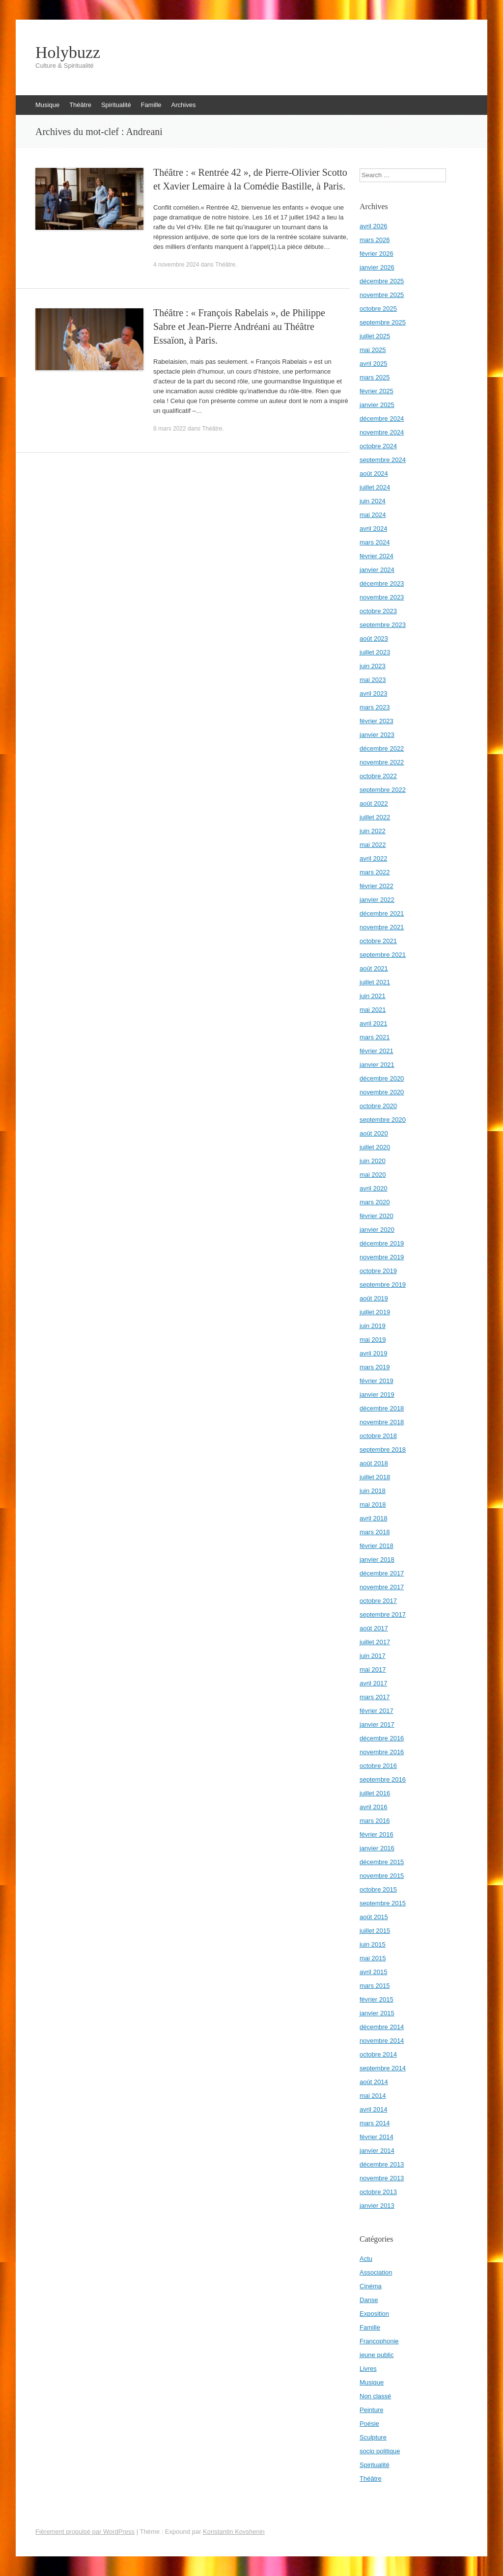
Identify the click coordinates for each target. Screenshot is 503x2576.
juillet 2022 (375, 817)
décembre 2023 (382, 583)
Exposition (374, 2313)
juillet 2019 (375, 1312)
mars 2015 (375, 1985)
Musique (47, 104)
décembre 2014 (382, 2027)
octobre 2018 (378, 1435)
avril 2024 (373, 528)
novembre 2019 (382, 1257)
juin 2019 (373, 1325)
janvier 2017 (377, 1724)
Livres (368, 2368)
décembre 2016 (382, 1738)
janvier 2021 (377, 1064)
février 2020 (376, 1216)
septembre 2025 (383, 322)
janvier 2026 (377, 267)
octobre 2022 (378, 776)
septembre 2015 (383, 1903)
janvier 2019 (377, 1394)
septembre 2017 (383, 1614)
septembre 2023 (383, 624)
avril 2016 (373, 1807)
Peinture (371, 2409)
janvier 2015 (377, 2013)
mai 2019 (373, 1339)
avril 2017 (373, 1683)
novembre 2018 (382, 1422)
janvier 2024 (377, 569)
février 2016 (376, 1834)
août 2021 (374, 968)
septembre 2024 (383, 459)
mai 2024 (373, 514)
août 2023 (374, 638)
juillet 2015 (375, 1930)
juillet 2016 (375, 1793)
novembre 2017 (382, 1587)
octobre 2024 (378, 446)
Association (376, 2272)
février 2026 (376, 253)
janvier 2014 (377, 2150)
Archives (183, 104)
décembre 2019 (382, 1243)
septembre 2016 (383, 1779)
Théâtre (80, 104)
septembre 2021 (383, 954)
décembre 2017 (382, 1573)
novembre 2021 (382, 927)
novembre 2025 (382, 294)
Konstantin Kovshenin (234, 2531)
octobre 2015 (378, 1889)
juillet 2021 (375, 982)
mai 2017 (373, 1669)
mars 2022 (375, 872)
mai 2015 (373, 1958)
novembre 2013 (382, 2178)
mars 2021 (375, 1037)
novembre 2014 (382, 2040)
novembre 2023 (382, 597)
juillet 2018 (375, 1477)
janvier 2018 (377, 1559)
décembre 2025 (382, 281)
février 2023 (376, 721)
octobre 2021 (378, 941)
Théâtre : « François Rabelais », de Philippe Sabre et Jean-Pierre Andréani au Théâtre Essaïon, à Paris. (239, 326)
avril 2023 (373, 693)
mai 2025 (373, 349)
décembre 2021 (382, 913)
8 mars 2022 (169, 428)
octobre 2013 (378, 2192)
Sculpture (373, 2437)
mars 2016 (375, 1820)
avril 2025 (373, 363)
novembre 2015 (382, 1875)
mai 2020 (373, 1174)
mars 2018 (375, 1532)
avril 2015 (373, 1972)
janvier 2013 (377, 2205)
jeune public (376, 2355)
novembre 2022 (382, 762)
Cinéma (371, 2286)
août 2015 (374, 1917)
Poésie (369, 2423)
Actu (366, 2258)
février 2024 (376, 556)
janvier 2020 (377, 1229)
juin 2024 (373, 501)
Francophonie (379, 2341)
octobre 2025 (378, 308)
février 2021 (376, 1051)
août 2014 (374, 2082)
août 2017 (374, 1628)
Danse (369, 2300)
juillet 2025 (375, 336)
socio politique (380, 2451)
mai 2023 (373, 679)
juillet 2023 (375, 652)
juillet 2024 (375, 487)
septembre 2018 (383, 1449)
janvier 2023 (377, 734)
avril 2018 (373, 1518)
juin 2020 (373, 1161)
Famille (151, 104)
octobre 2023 (378, 611)
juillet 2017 (375, 1642)
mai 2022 (373, 844)
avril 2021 (373, 1023)
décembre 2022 (382, 748)
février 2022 (376, 886)
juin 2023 (373, 666)
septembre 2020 (383, 1119)
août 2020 (374, 1133)
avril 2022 (373, 858)
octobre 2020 (378, 1106)
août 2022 (374, 803)
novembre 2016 (382, 1752)
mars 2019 (375, 1367)
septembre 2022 (383, 789)
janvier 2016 (377, 1848)
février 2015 (376, 1999)
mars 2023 (375, 707)
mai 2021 (373, 1009)
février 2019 (376, 1380)
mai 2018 (373, 1504)
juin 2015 (373, 1944)
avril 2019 (373, 1353)
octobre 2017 (378, 1600)
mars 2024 (375, 542)
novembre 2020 (382, 1092)
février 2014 (376, 2137)
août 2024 (374, 473)
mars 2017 (375, 1697)
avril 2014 (373, 2109)
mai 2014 (373, 2095)
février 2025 (376, 391)
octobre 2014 (378, 2054)
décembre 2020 (382, 1078)
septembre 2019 (383, 1284)
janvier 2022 (377, 899)
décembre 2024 (382, 418)
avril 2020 (373, 1188)
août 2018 (374, 1463)
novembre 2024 (382, 432)
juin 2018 (373, 1490)
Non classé (375, 2396)
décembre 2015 (382, 1862)
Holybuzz (67, 52)
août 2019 (374, 1298)
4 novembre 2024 (176, 264)
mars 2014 (375, 2123)
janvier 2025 (377, 404)
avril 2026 (373, 226)
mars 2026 (375, 240)
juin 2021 (373, 996)
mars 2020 (375, 1202)
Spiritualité (116, 104)
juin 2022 (373, 831)
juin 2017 (373, 1655)
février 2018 (376, 1545)
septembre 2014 (383, 2068)
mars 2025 (375, 377)
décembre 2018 (382, 1408)
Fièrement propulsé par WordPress (85, 2531)
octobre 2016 (378, 1765)
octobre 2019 (378, 1270)
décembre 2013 (382, 2164)
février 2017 (376, 1710)
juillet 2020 (375, 1147)
